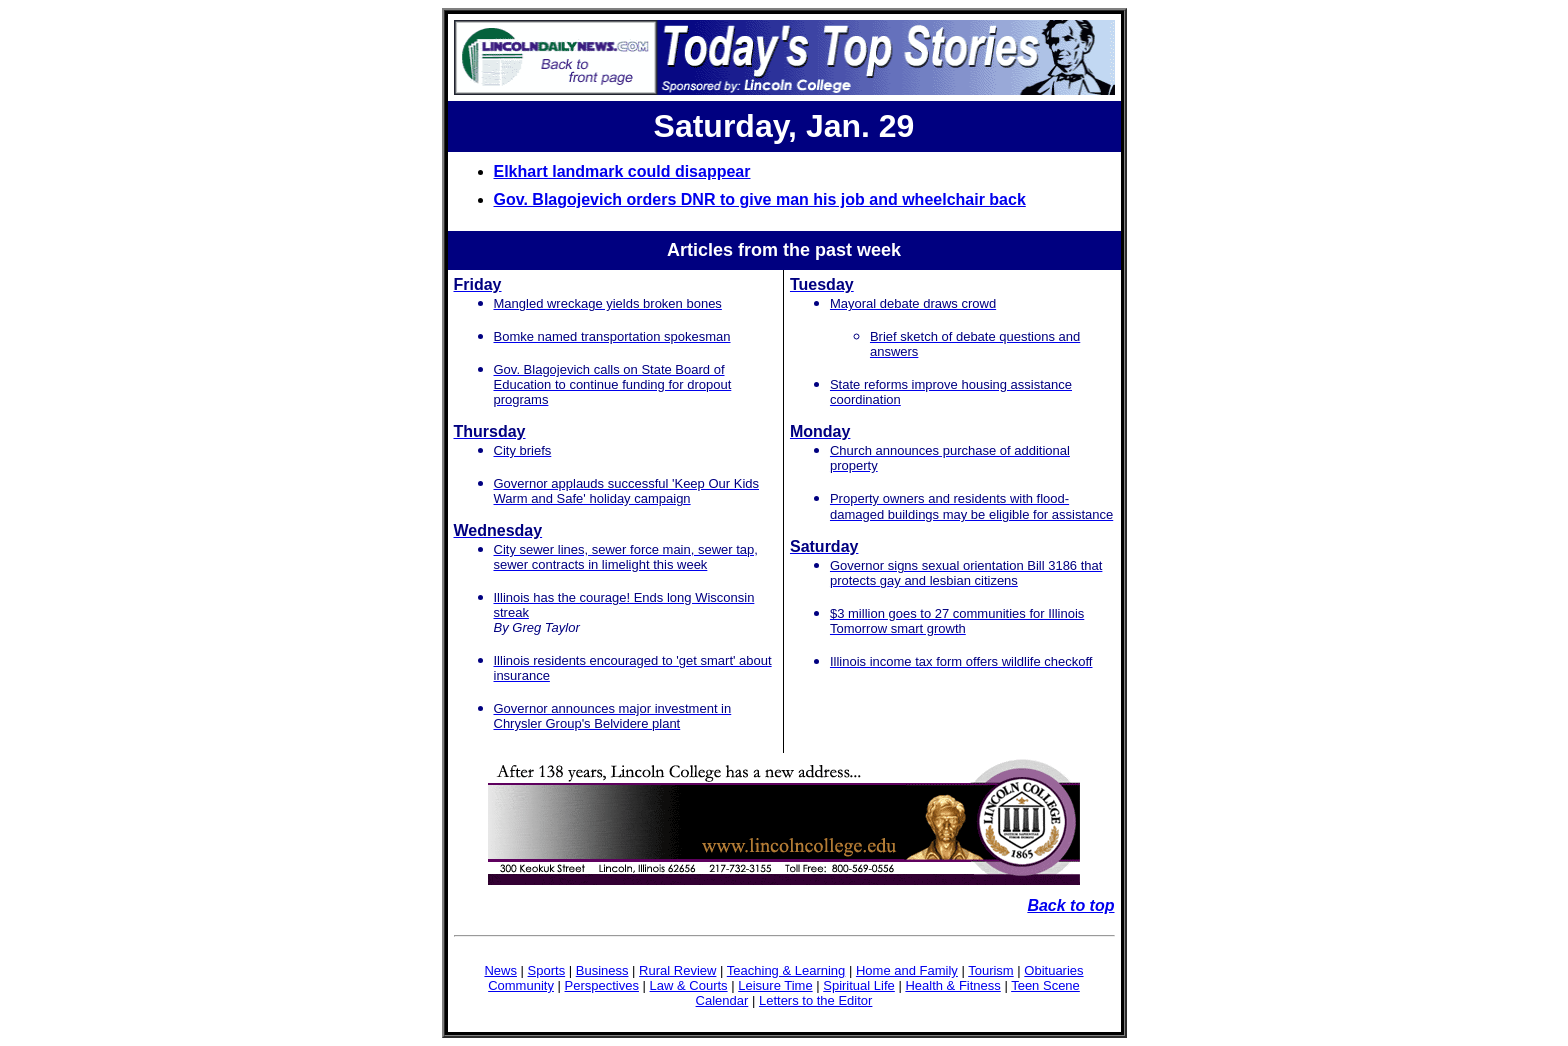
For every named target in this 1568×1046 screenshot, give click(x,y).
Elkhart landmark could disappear (622, 171)
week (879, 250)
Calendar (722, 1000)
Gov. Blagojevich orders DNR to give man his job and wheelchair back (760, 199)
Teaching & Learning (786, 970)
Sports (547, 970)
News (500, 970)
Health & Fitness (952, 985)
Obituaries (1053, 970)
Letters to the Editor (815, 1000)
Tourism (991, 970)
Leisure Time (775, 985)
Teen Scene (1045, 985)
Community (521, 985)
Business (602, 970)
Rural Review (677, 970)
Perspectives (602, 985)
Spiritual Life (859, 985)
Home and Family (907, 970)
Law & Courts (689, 985)
